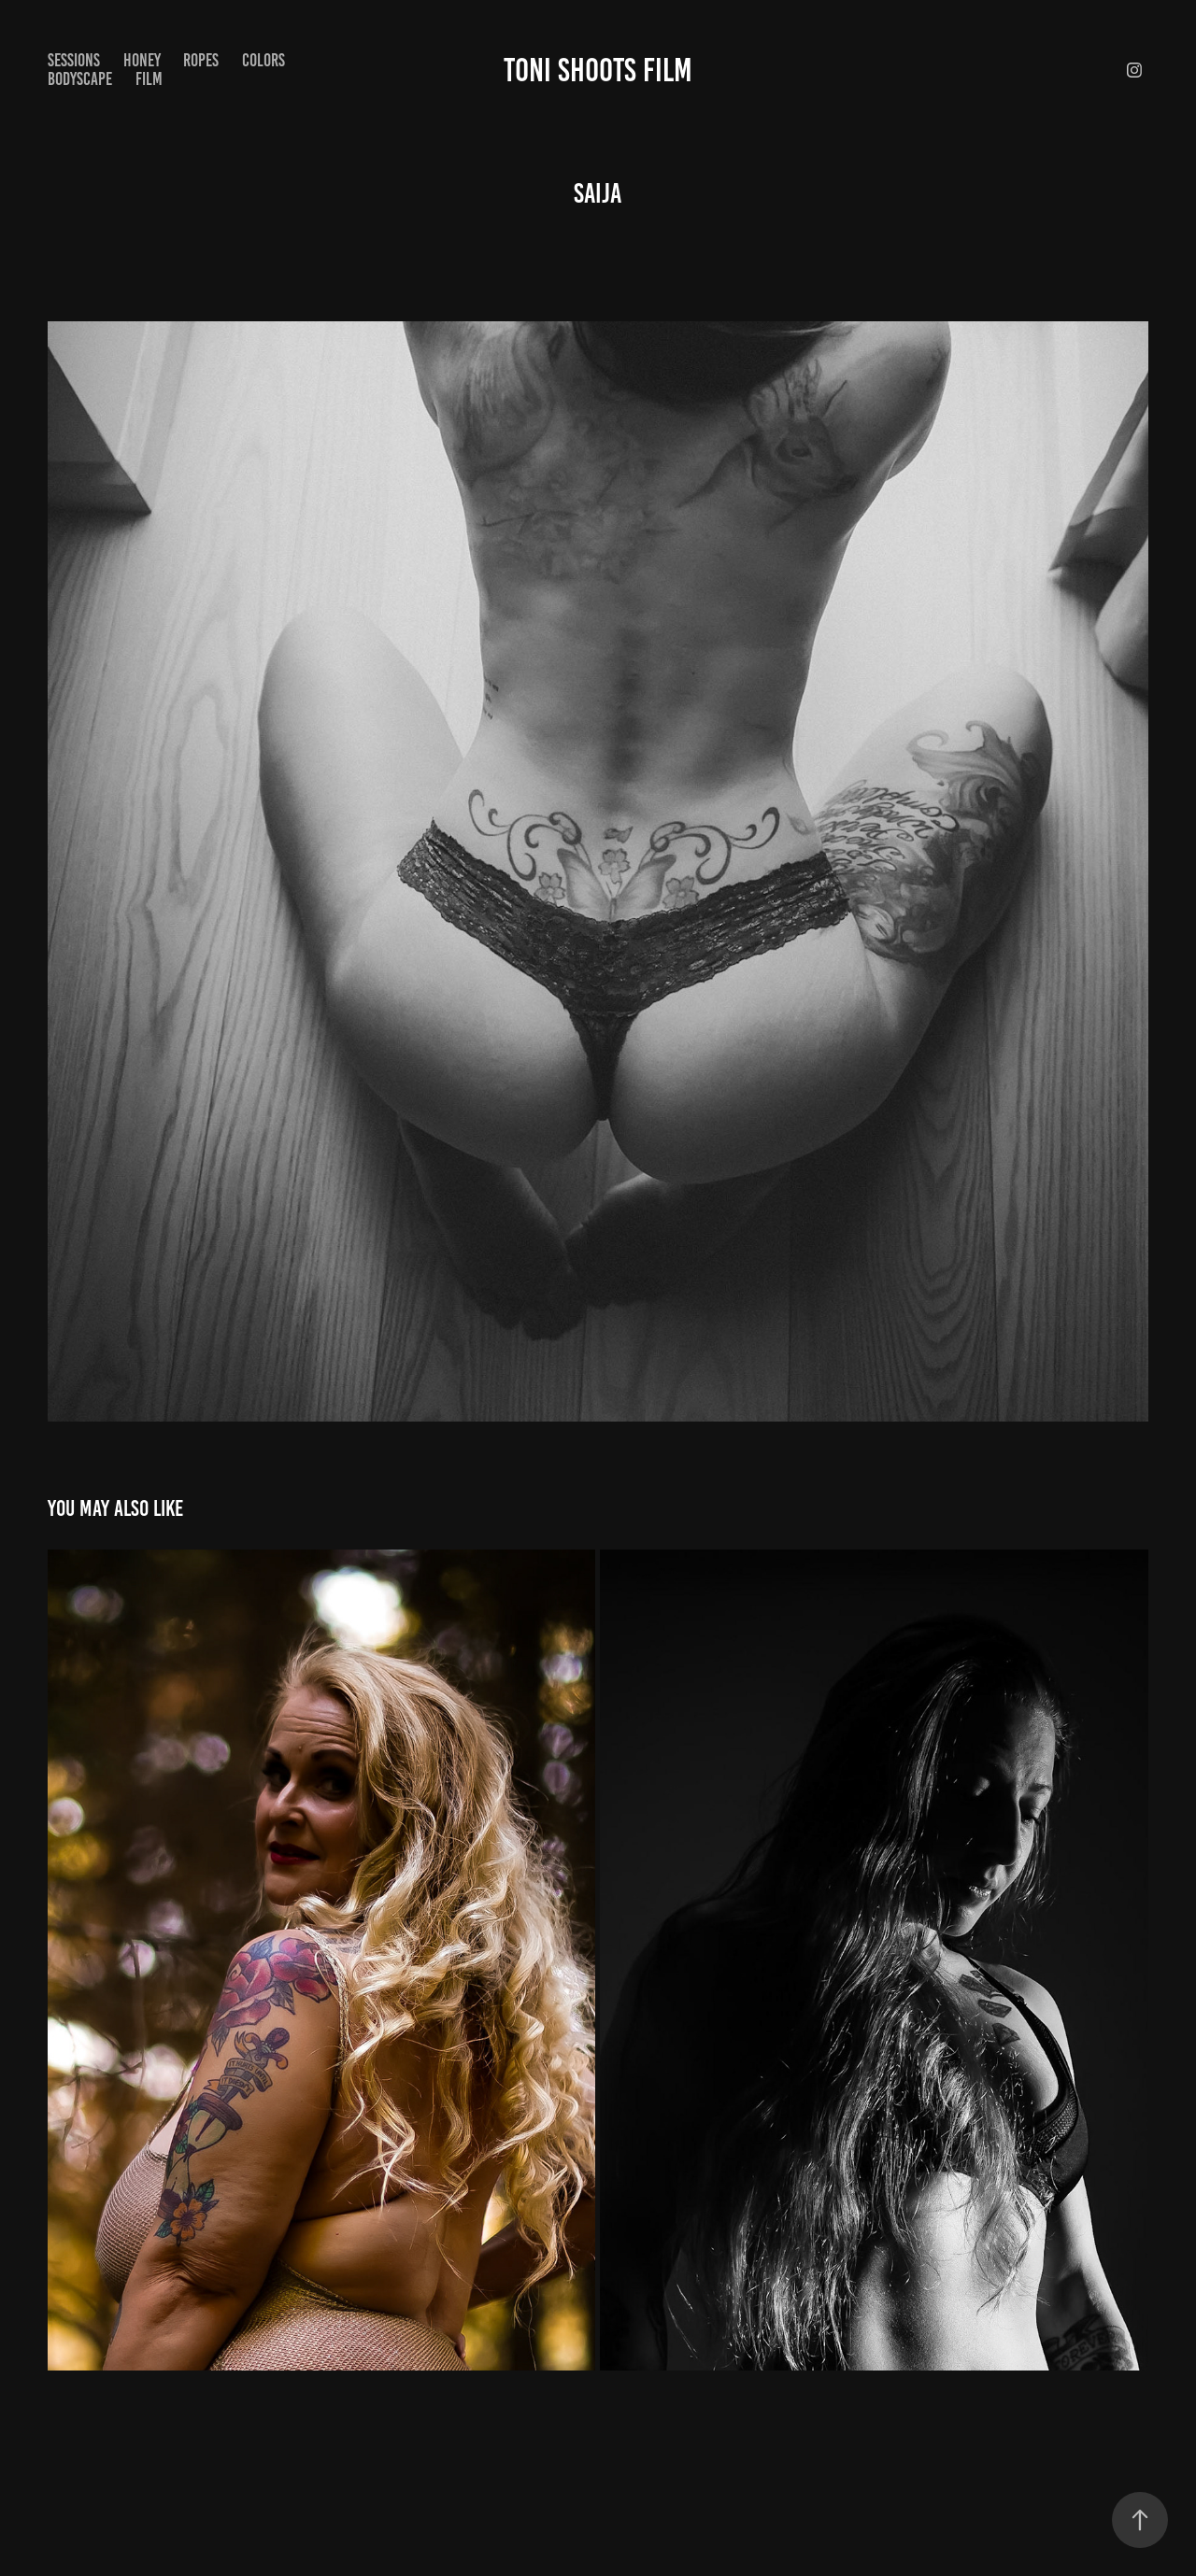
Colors (263, 60)
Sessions (74, 60)
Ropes (201, 60)
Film (149, 79)
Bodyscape (80, 79)
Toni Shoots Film (598, 70)
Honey (142, 60)
